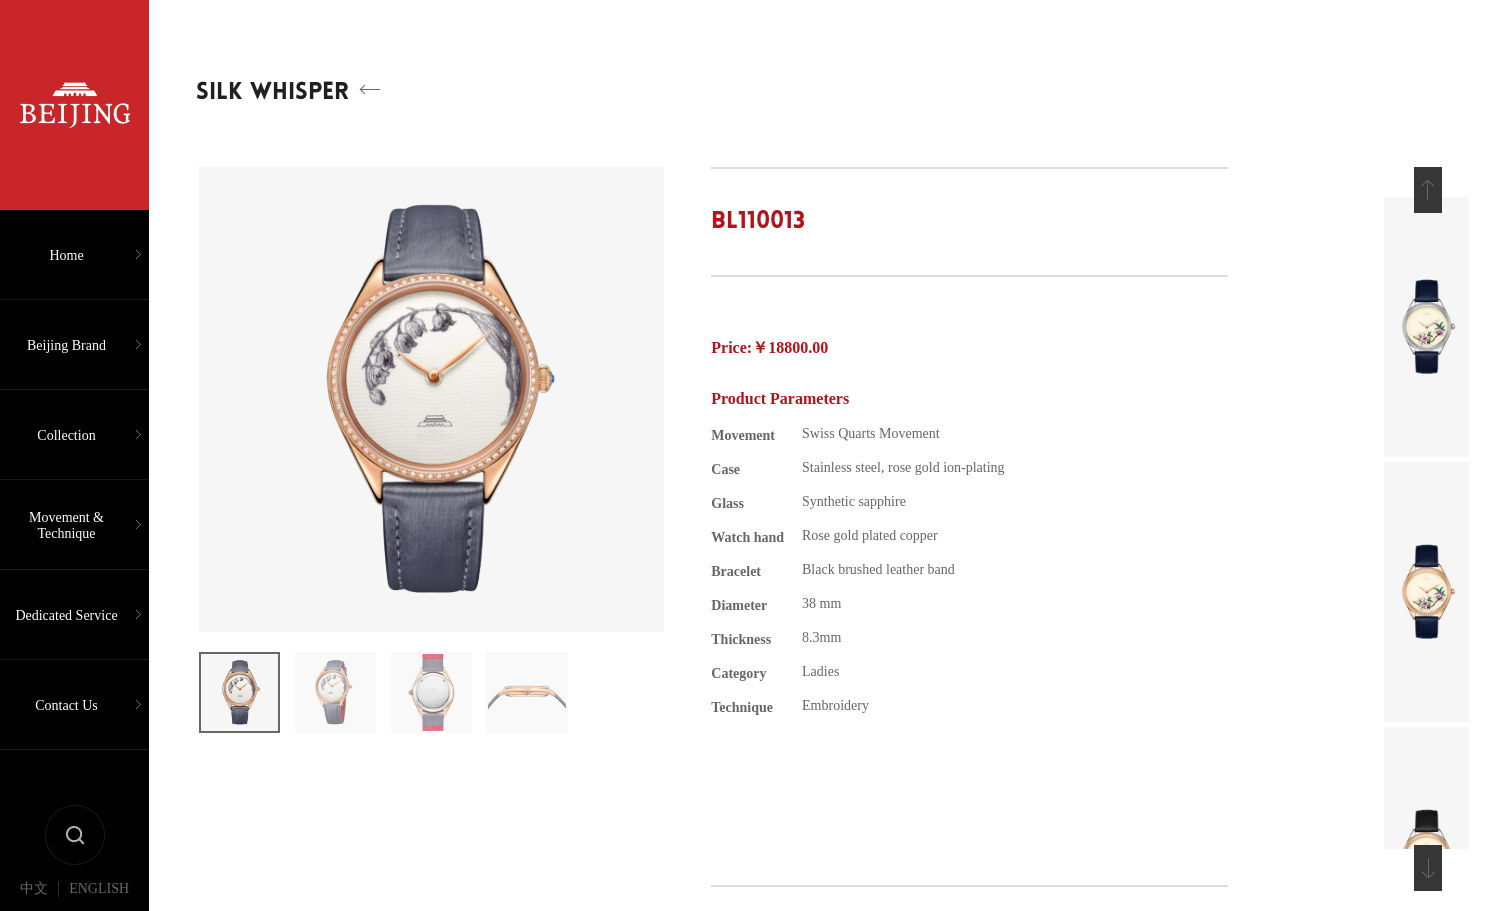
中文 (34, 889)
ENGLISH (99, 889)
